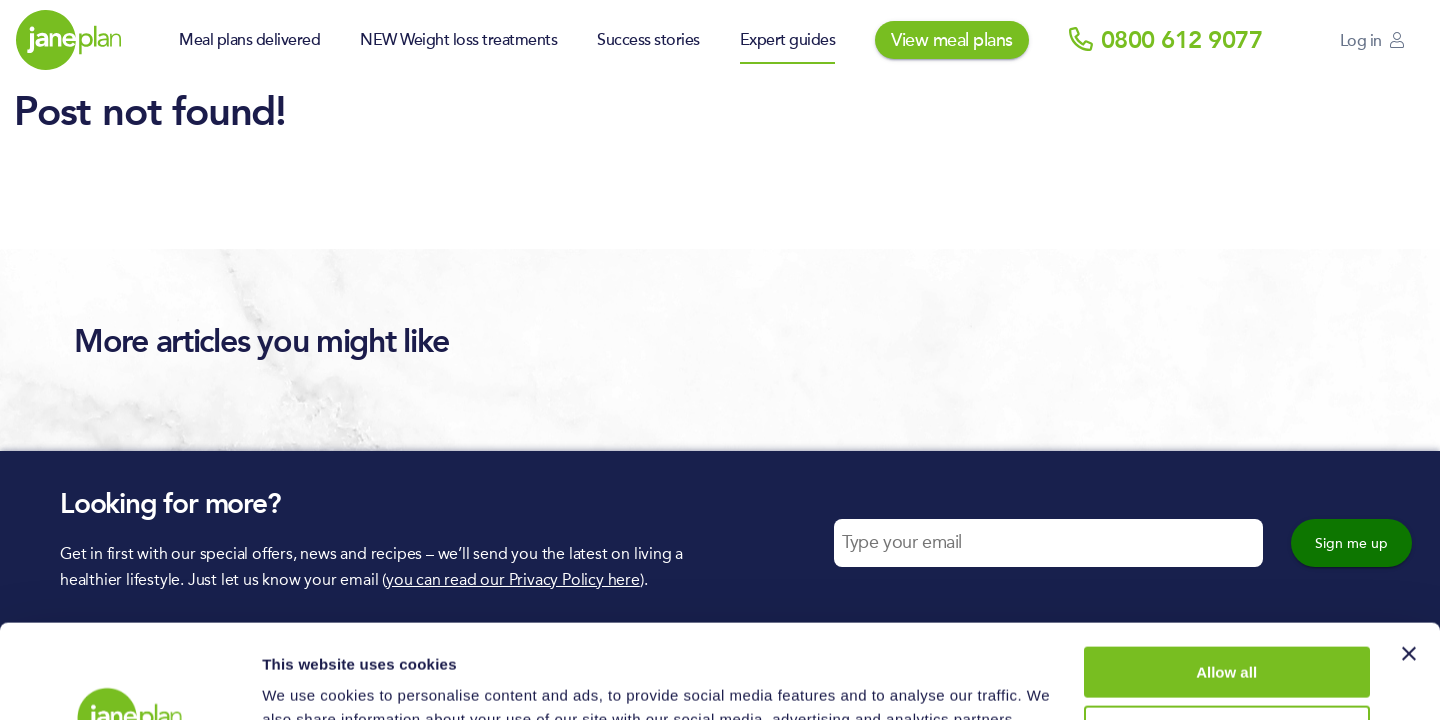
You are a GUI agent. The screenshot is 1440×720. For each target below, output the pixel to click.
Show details (308, 680)
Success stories (648, 40)
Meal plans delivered (249, 40)
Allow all (1226, 578)
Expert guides (788, 40)
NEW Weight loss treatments (458, 40)
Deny (1226, 636)
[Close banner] (1409, 560)
